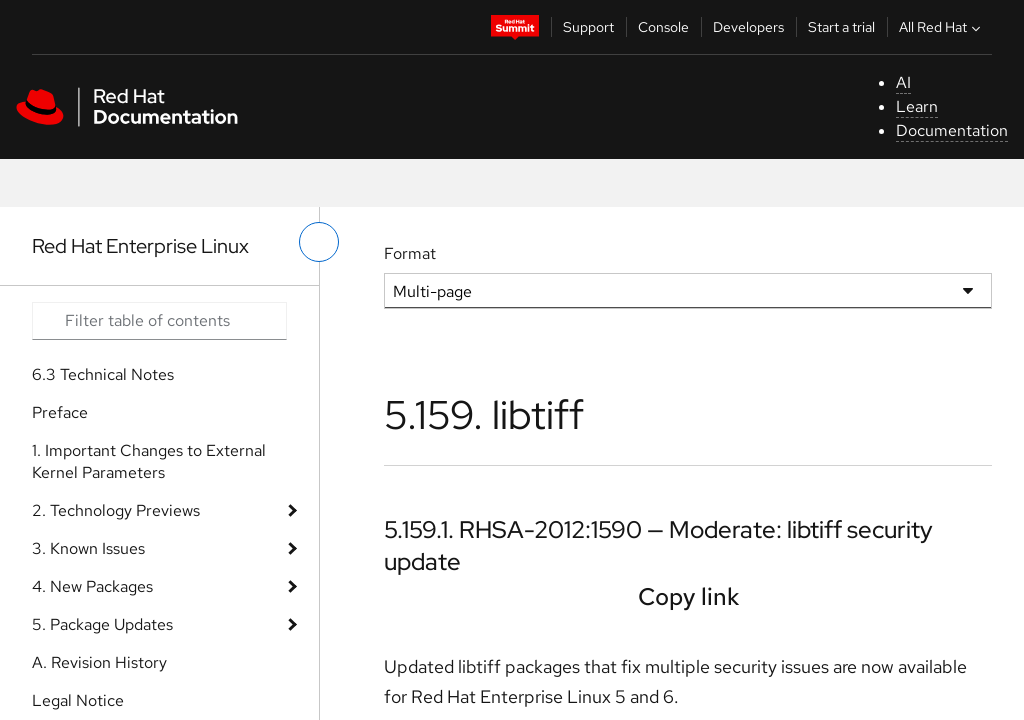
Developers (748, 27)
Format (410, 253)
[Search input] (159, 321)
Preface (60, 412)
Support (588, 27)
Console (663, 27)
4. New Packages (92, 586)
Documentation (952, 130)
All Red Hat (942, 27)
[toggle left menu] (319, 242)
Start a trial (841, 27)
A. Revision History (99, 662)
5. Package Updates (102, 624)
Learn (917, 106)
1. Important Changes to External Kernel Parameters (149, 461)
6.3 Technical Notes (103, 374)
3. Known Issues (88, 548)
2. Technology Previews (116, 510)
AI (903, 82)
